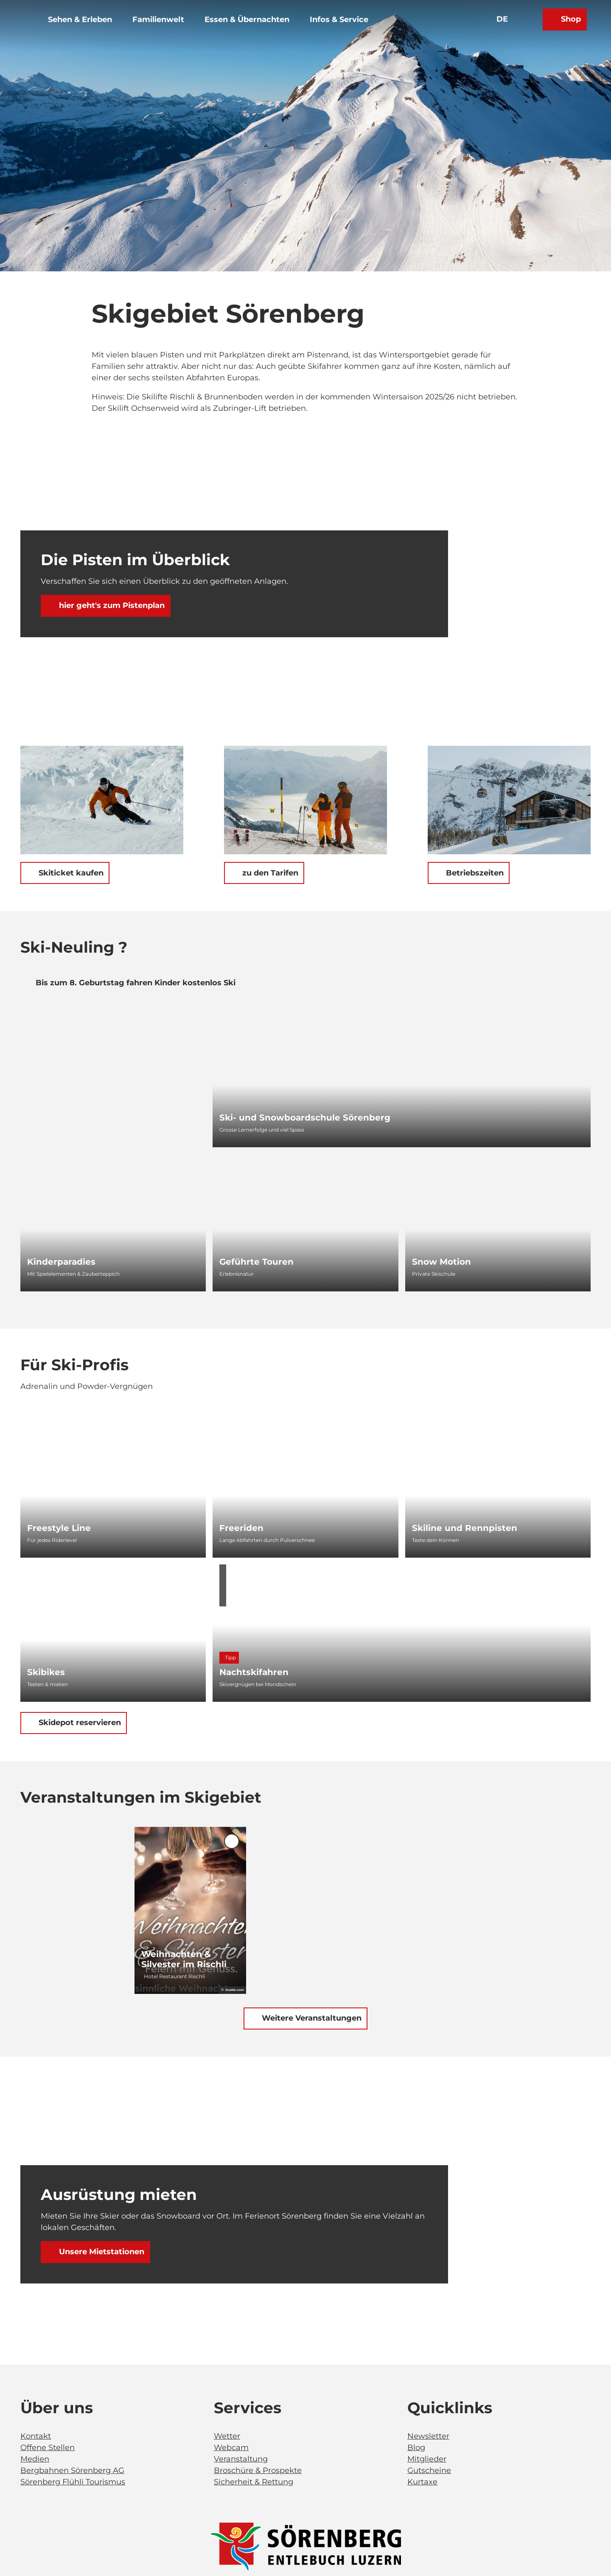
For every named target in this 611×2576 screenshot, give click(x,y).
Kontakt (35, 2436)
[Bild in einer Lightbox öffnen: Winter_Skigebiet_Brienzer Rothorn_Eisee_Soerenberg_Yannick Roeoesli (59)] (101, 800)
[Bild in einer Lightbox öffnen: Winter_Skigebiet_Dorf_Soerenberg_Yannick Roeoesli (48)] (509, 800)
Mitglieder (426, 2459)
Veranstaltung (241, 2459)
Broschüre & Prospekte (258, 2470)
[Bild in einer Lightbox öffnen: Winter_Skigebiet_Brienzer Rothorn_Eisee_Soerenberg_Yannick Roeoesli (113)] (305, 800)
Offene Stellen (47, 2447)
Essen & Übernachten (256, 29)
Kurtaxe (422, 2482)
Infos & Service (349, 29)
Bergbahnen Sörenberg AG (72, 2470)
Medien (34, 2459)
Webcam (231, 2447)
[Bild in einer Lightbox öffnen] (305, 2547)
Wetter (227, 2436)
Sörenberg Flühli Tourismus (72, 2482)
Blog (416, 2447)
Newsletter (428, 2436)
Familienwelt (168, 29)
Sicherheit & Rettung (253, 2482)
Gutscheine (429, 2470)
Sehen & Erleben (90, 29)
